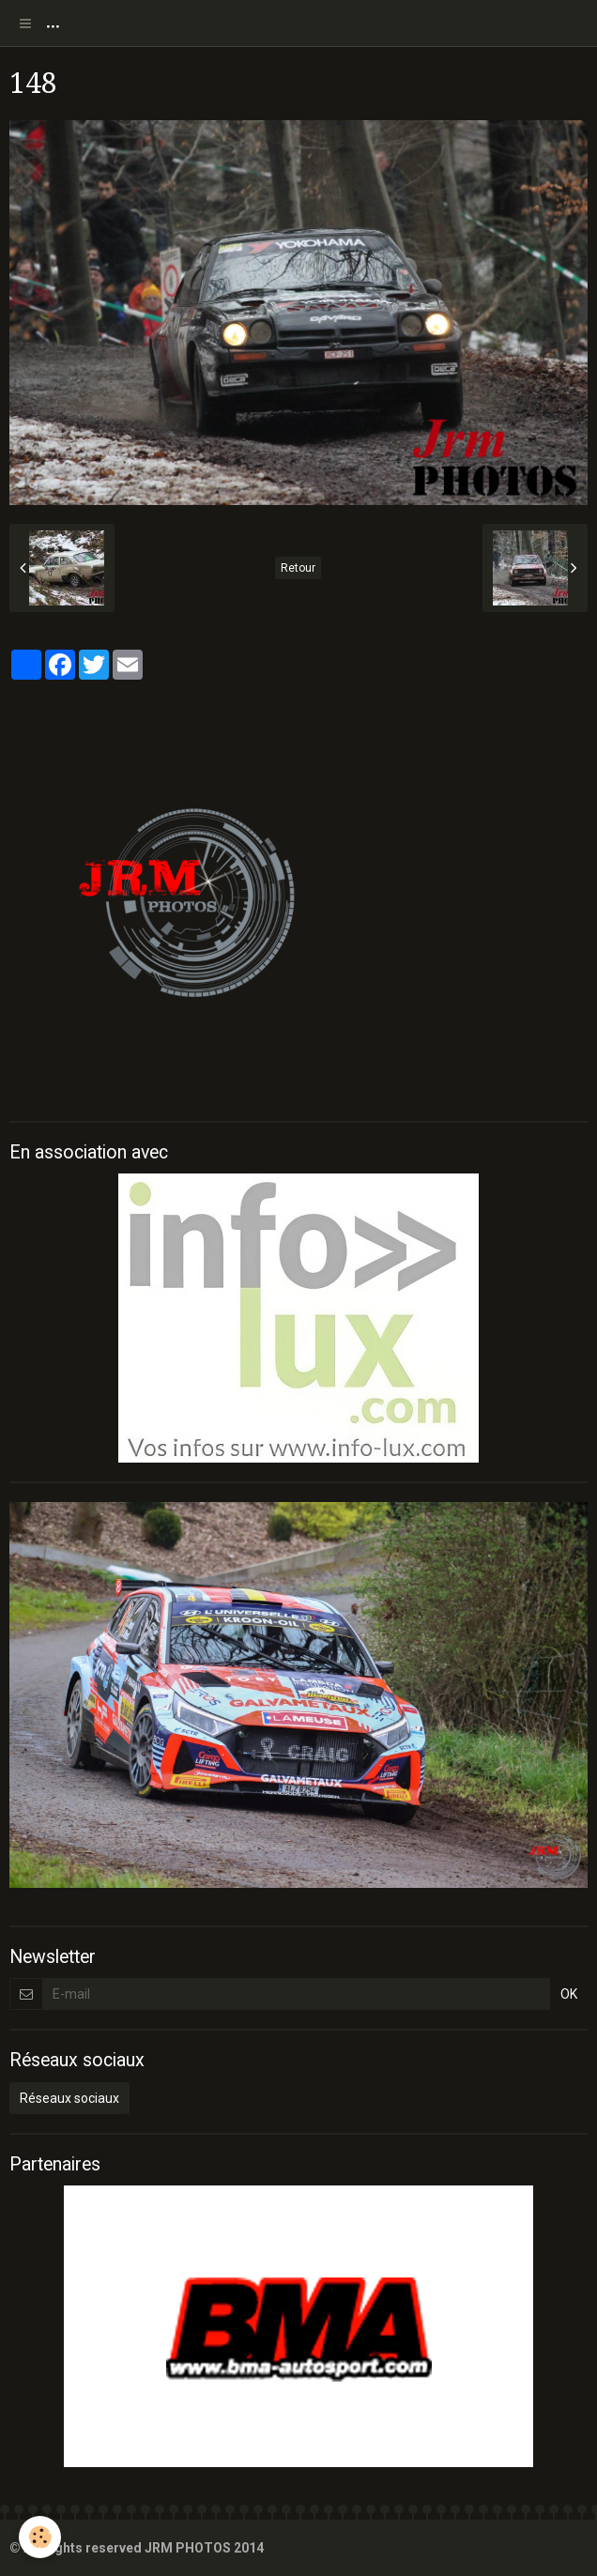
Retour (298, 568)
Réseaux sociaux (69, 2098)
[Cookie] (40, 2537)
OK (568, 1993)
